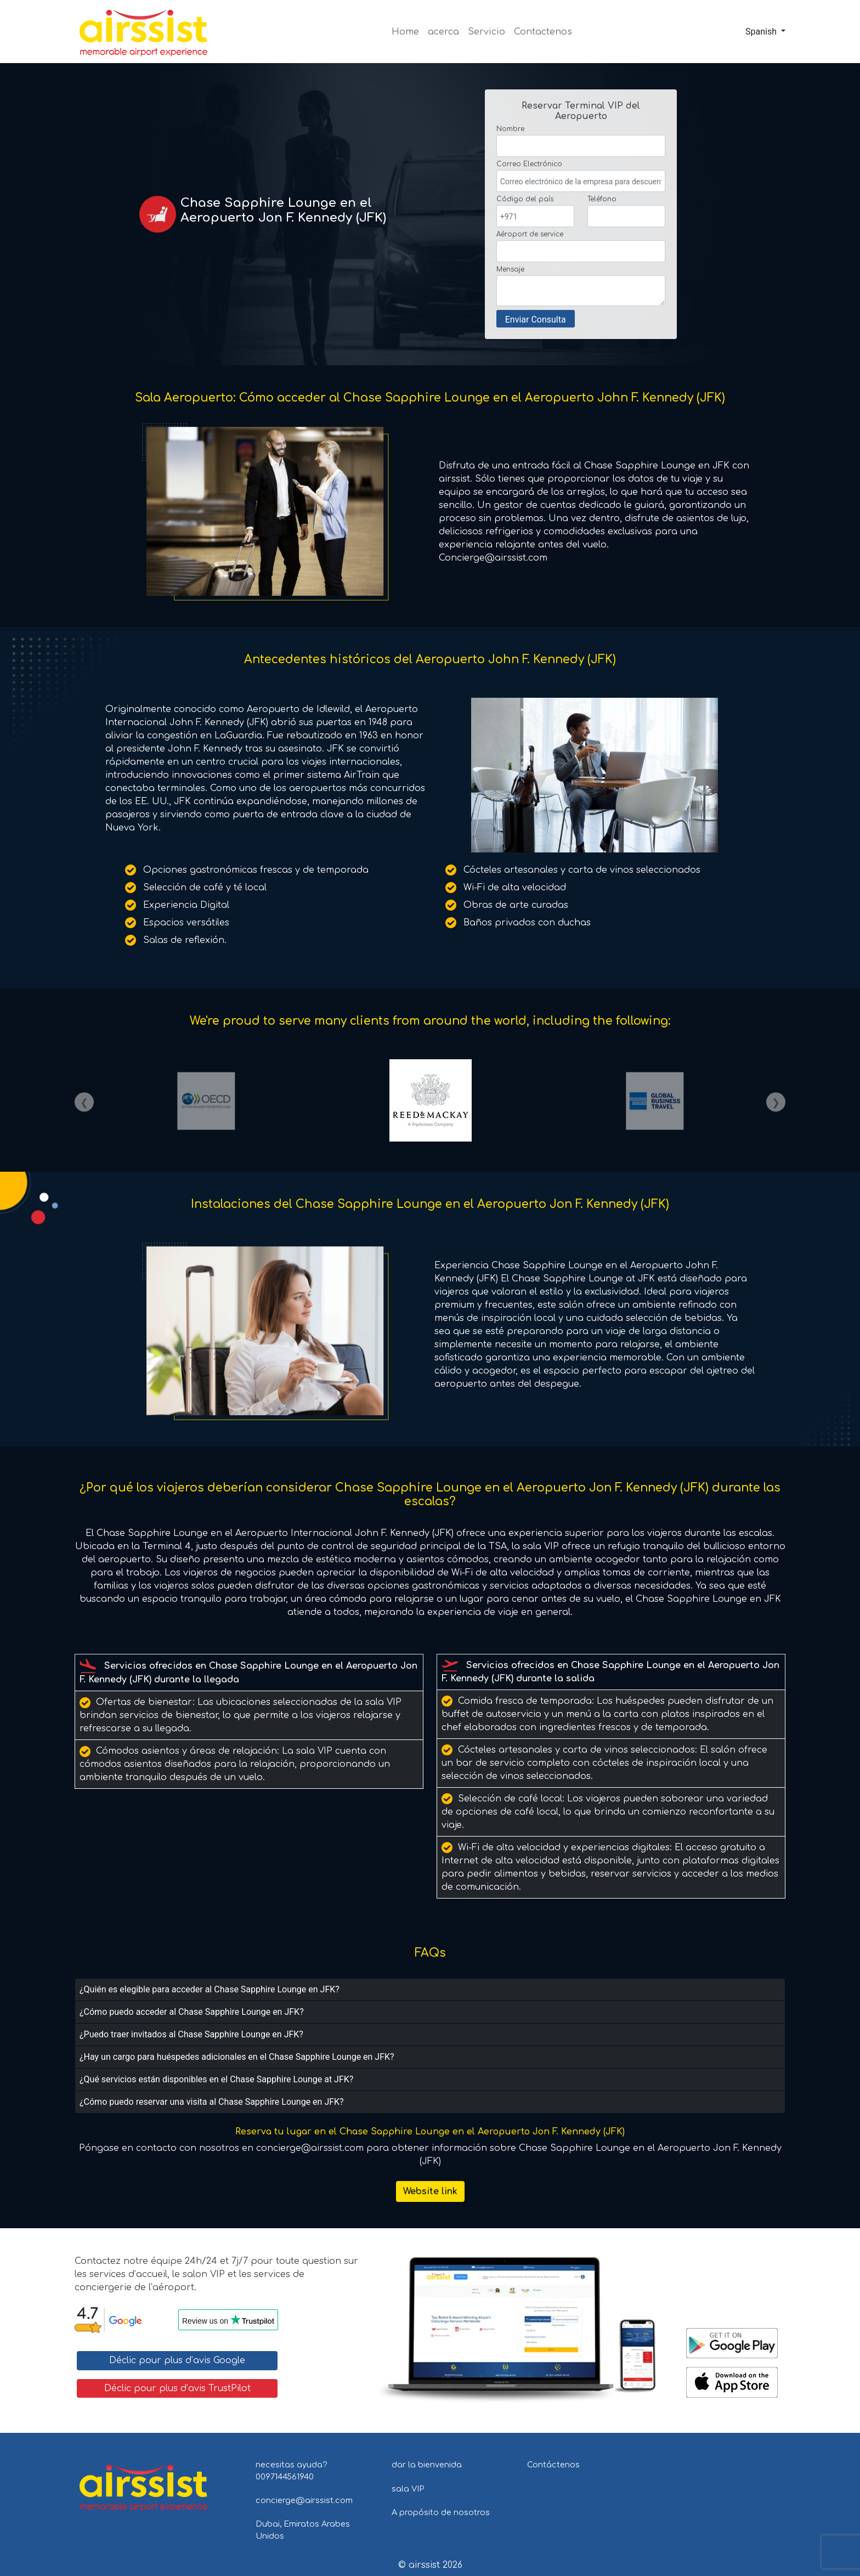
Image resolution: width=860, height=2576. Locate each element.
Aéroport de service (529, 234)
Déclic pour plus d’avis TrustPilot (177, 2388)
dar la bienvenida (427, 2464)
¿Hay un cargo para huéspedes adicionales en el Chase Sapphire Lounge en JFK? (237, 2057)
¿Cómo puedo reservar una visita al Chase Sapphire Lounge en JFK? (212, 2102)
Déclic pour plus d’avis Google (177, 2360)
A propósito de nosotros (441, 2512)
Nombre (510, 129)
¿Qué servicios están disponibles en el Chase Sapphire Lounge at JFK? (216, 2079)
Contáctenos (553, 2464)
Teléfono (601, 199)
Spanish (761, 31)
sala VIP (408, 2488)
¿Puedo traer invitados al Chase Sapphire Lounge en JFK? (191, 2034)
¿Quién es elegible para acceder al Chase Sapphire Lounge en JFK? (210, 1989)
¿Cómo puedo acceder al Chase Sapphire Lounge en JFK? (192, 2012)
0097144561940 (285, 2476)
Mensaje (510, 269)
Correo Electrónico (529, 164)
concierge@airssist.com (304, 2500)
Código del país (524, 199)
